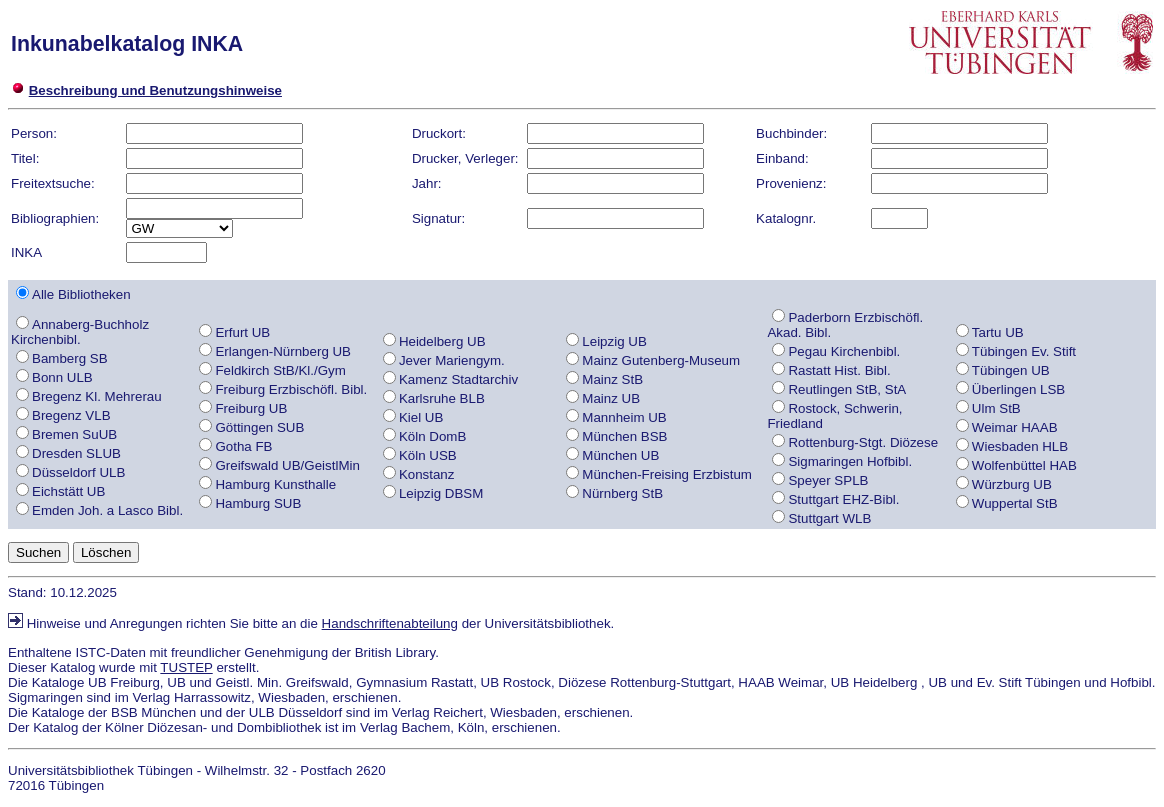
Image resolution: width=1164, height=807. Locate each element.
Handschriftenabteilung (390, 623)
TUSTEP (186, 667)
